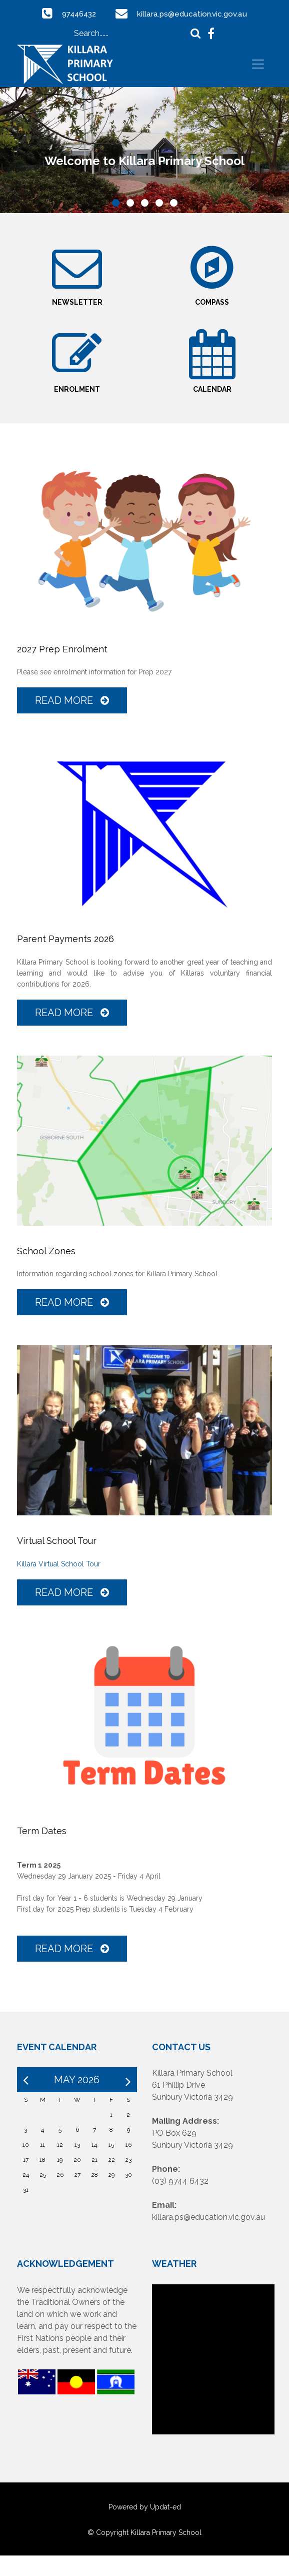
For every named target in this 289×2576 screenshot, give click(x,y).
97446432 (77, 14)
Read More (72, 721)
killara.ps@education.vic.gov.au (194, 14)
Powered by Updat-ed (144, 2527)
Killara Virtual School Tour (58, 1584)
